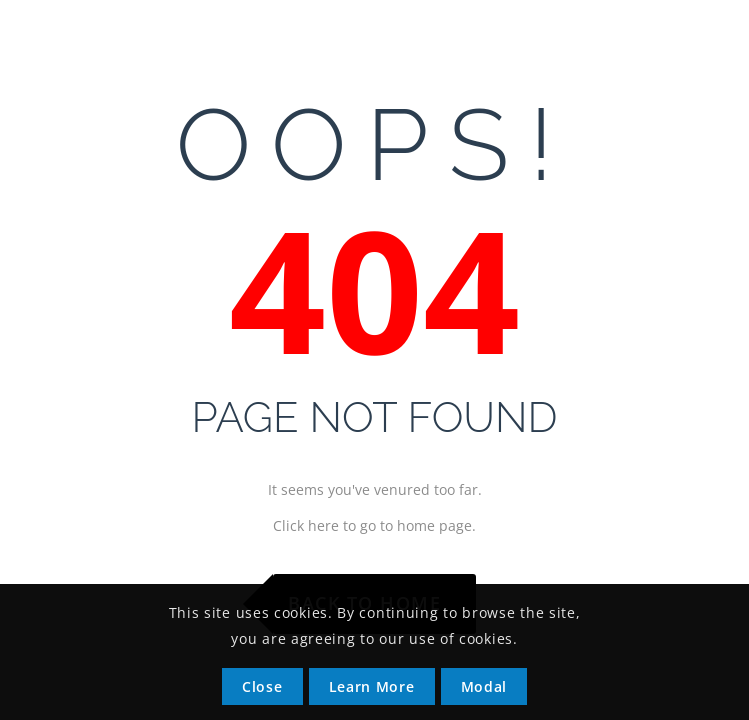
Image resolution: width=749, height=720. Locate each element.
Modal (484, 686)
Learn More (372, 686)
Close (262, 686)
